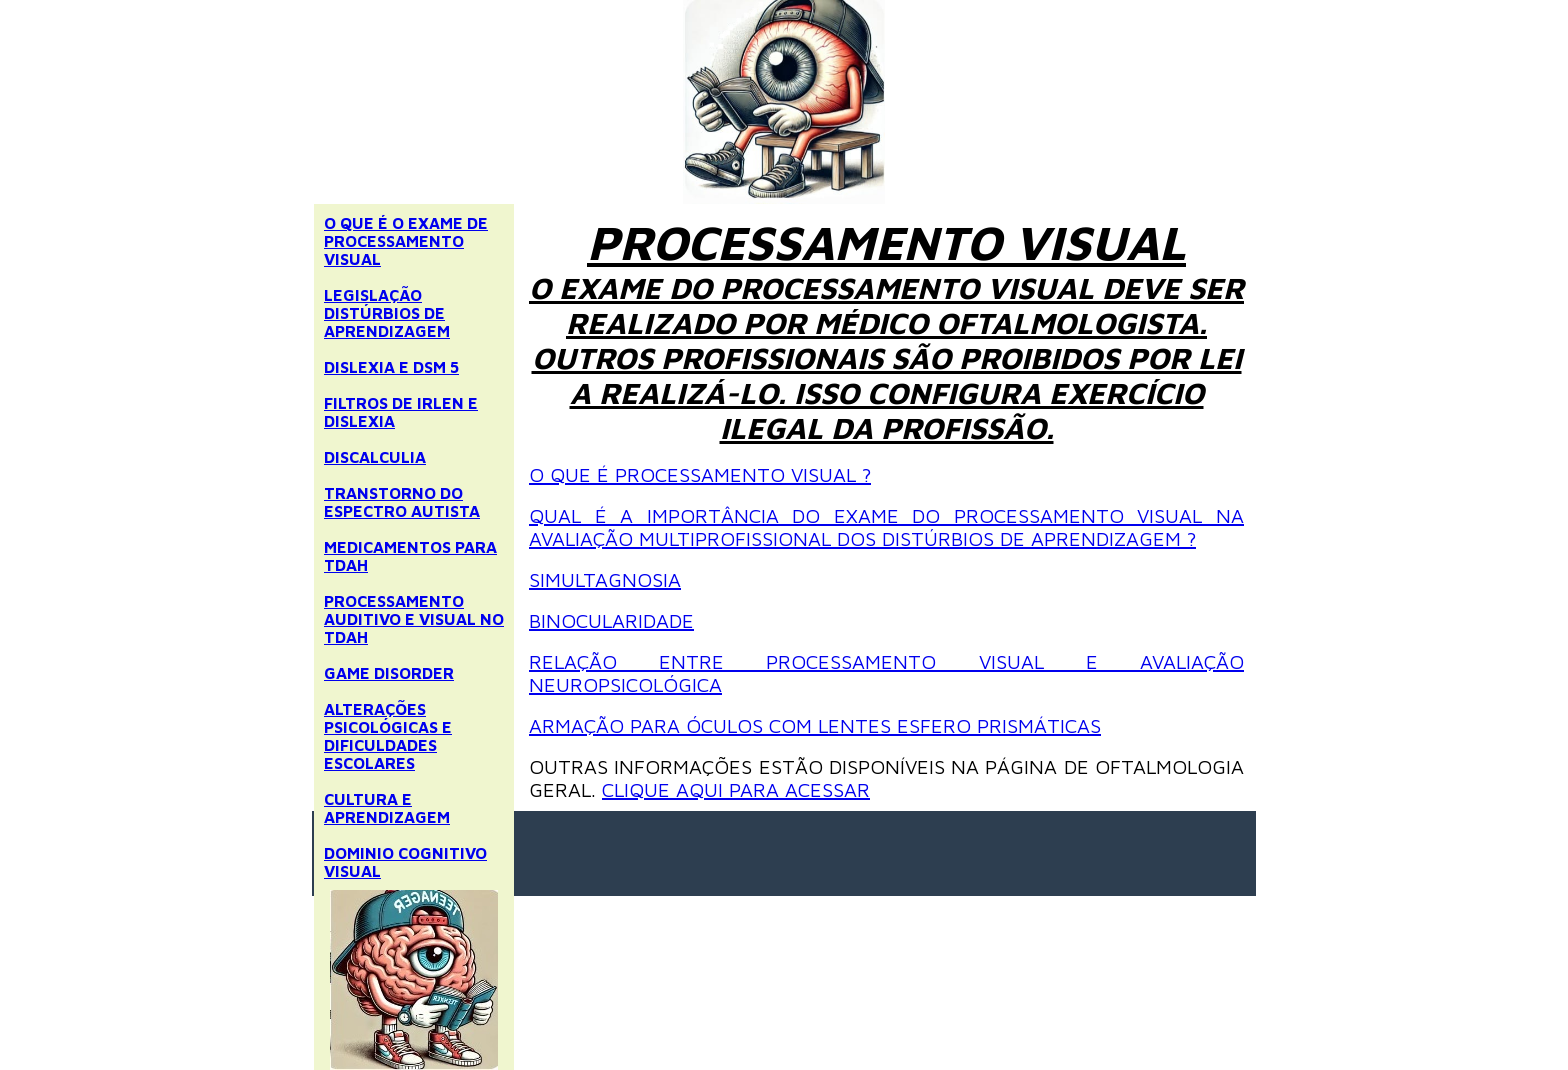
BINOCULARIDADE (611, 620)
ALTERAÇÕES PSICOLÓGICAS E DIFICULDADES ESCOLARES (388, 736)
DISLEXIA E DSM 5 (391, 367)
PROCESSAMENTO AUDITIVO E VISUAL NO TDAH (414, 619)
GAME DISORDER (389, 673)
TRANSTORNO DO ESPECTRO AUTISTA (402, 502)
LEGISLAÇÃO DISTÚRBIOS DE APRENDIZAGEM (387, 313)
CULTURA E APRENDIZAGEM (387, 808)
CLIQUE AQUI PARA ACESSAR (736, 789)
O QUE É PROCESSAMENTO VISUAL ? (700, 474)
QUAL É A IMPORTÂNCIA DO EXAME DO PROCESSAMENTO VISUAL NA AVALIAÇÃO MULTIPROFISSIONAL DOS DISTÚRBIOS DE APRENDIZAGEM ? (886, 527)
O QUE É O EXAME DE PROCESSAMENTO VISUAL (406, 241)
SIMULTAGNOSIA (605, 579)
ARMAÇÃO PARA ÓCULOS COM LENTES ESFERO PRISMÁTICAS (815, 725)
